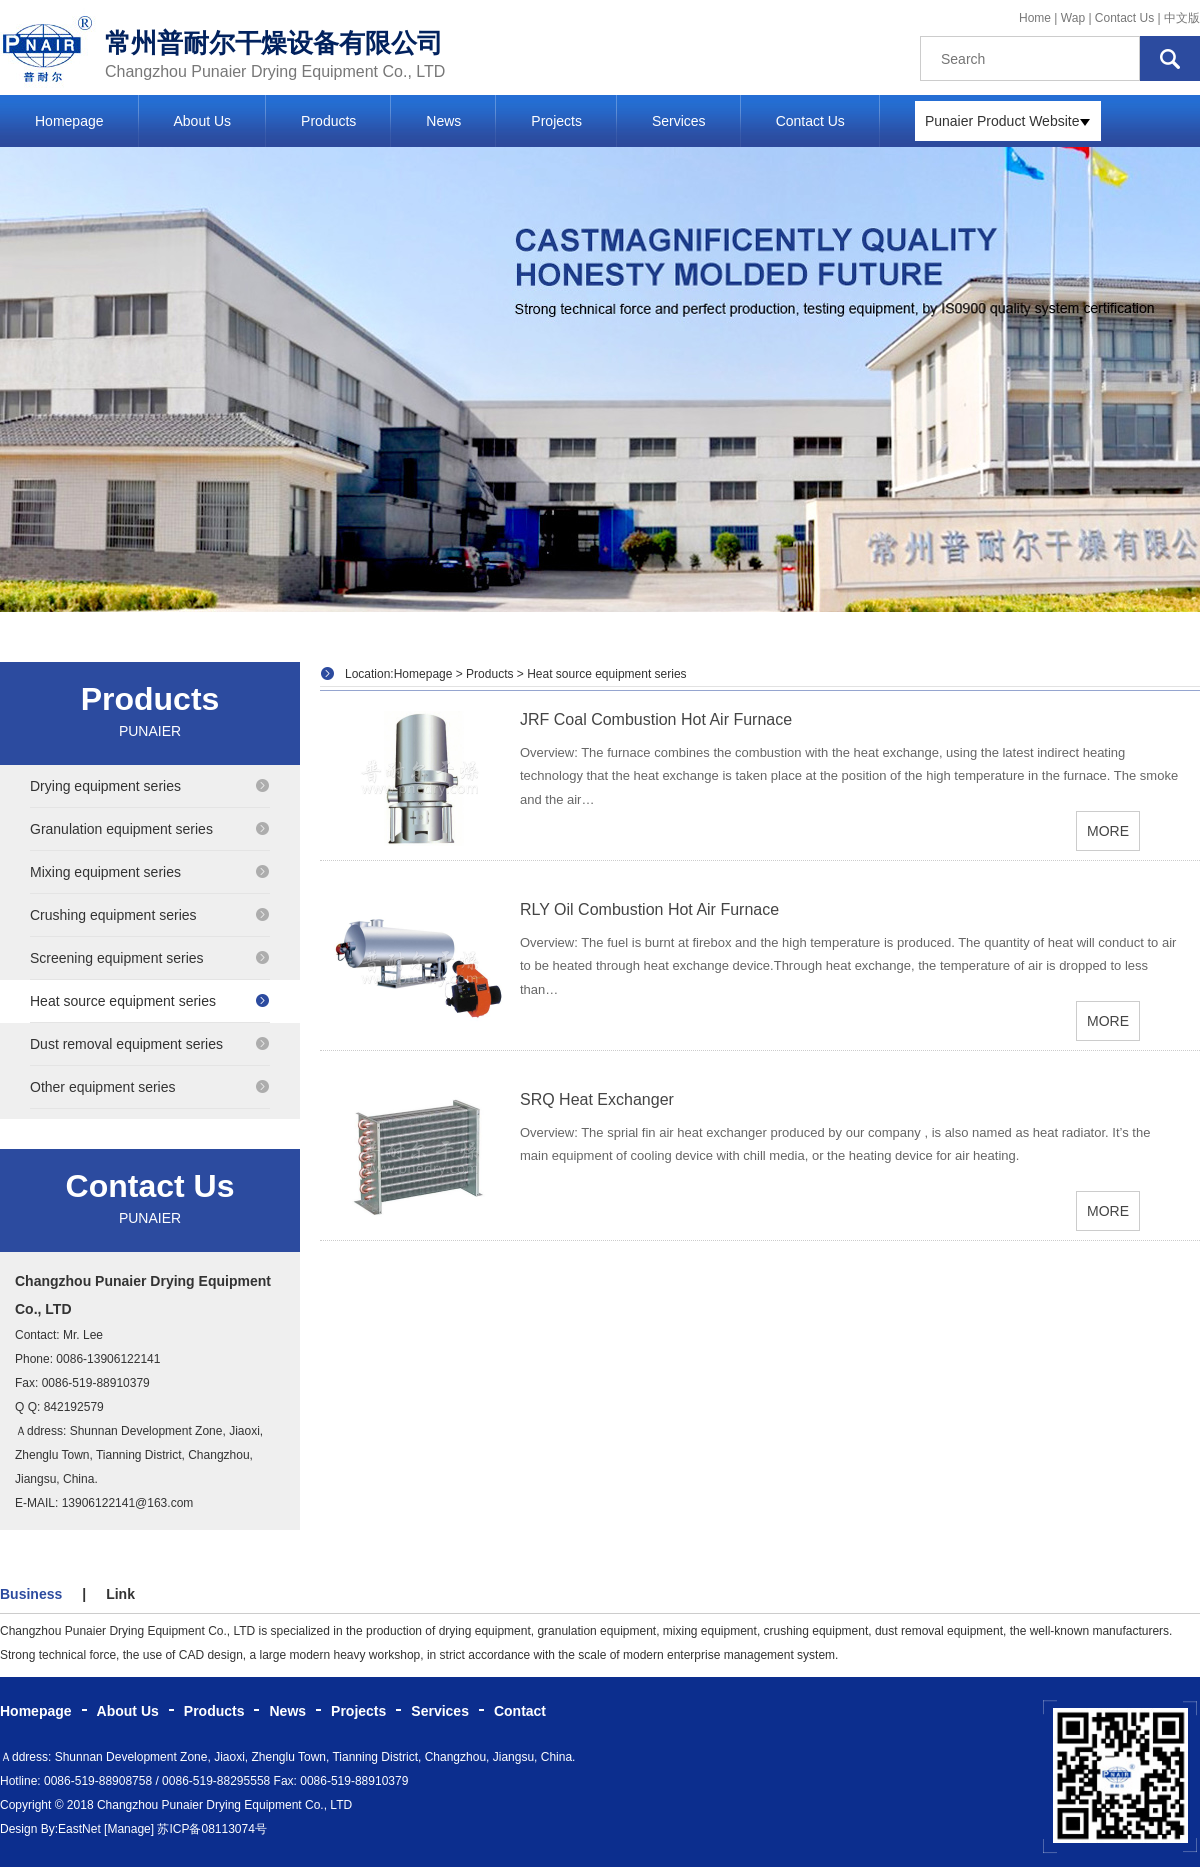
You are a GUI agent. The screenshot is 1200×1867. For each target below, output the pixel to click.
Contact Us (1124, 18)
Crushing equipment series (150, 915)
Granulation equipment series (150, 829)
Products (328, 121)
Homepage (69, 121)
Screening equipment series (150, 958)
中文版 (1182, 18)
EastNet (79, 1829)
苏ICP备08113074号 (211, 1829)
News (443, 121)
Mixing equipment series (150, 872)
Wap (1075, 18)
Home (1035, 18)
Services (679, 121)
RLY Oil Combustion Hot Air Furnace (649, 909)
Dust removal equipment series (150, 1044)
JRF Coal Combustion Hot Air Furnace (656, 719)
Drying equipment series (150, 786)
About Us (203, 121)
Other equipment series (150, 1087)
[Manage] (129, 1829)
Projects (556, 121)
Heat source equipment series (150, 1001)
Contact (520, 1711)
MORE (1108, 831)
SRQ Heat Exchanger (597, 1099)
